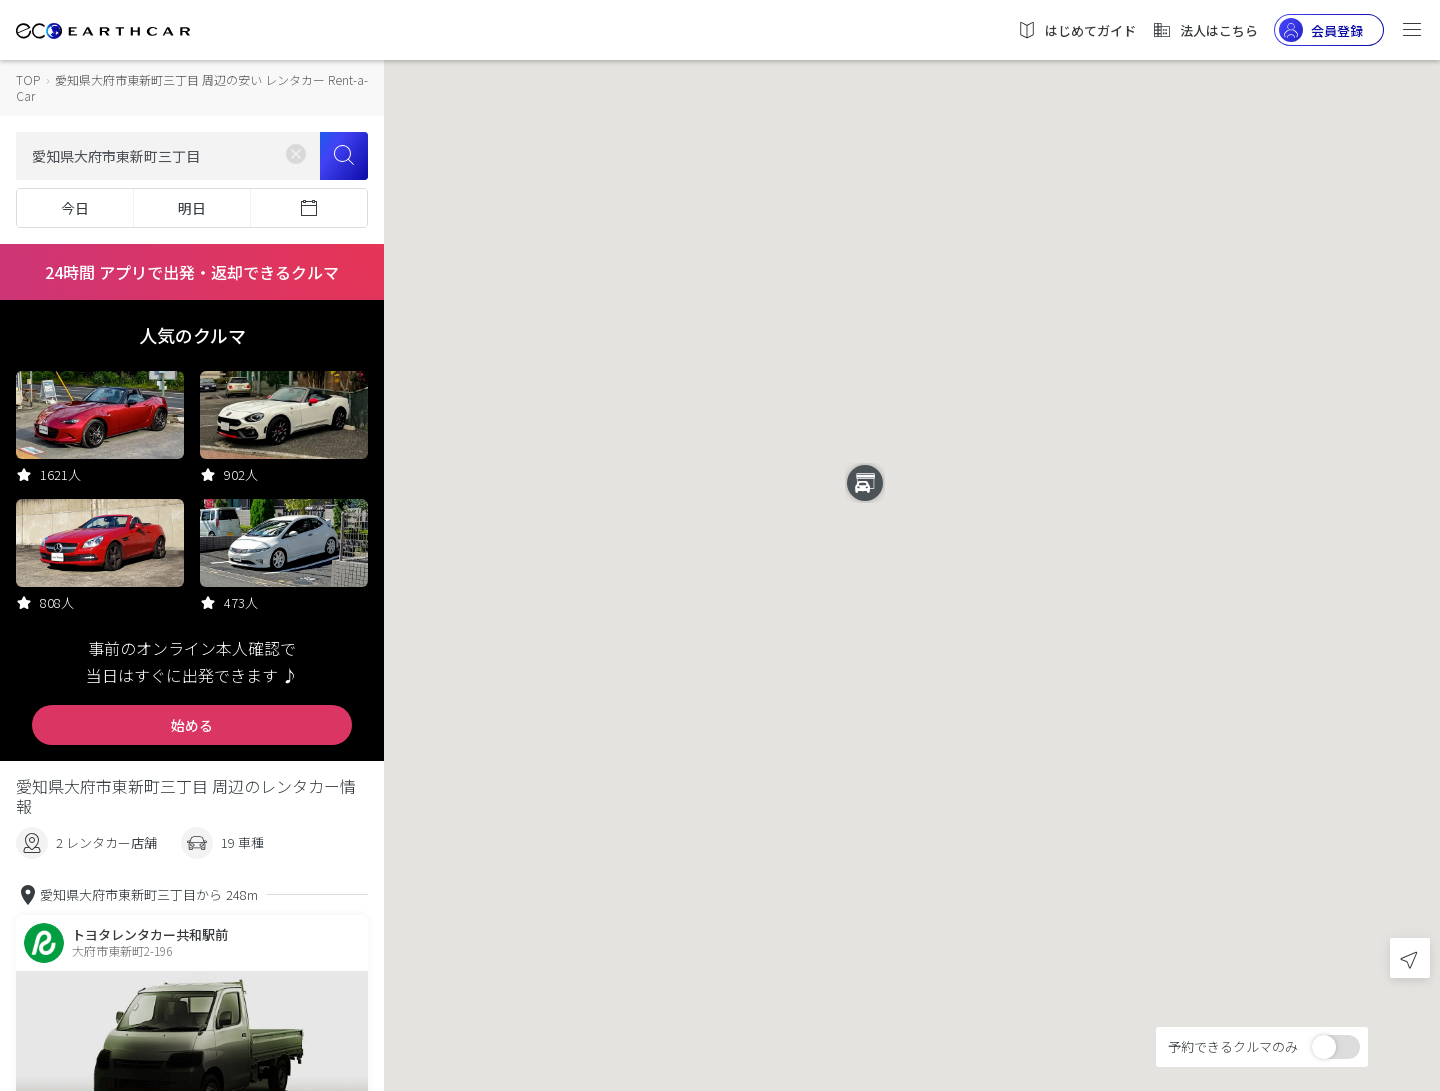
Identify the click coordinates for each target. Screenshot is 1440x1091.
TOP (28, 79)
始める (192, 725)
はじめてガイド (1076, 30)
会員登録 (1321, 30)
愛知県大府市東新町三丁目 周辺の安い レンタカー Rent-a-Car (192, 87)
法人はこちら (1205, 30)
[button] (912, 527)
